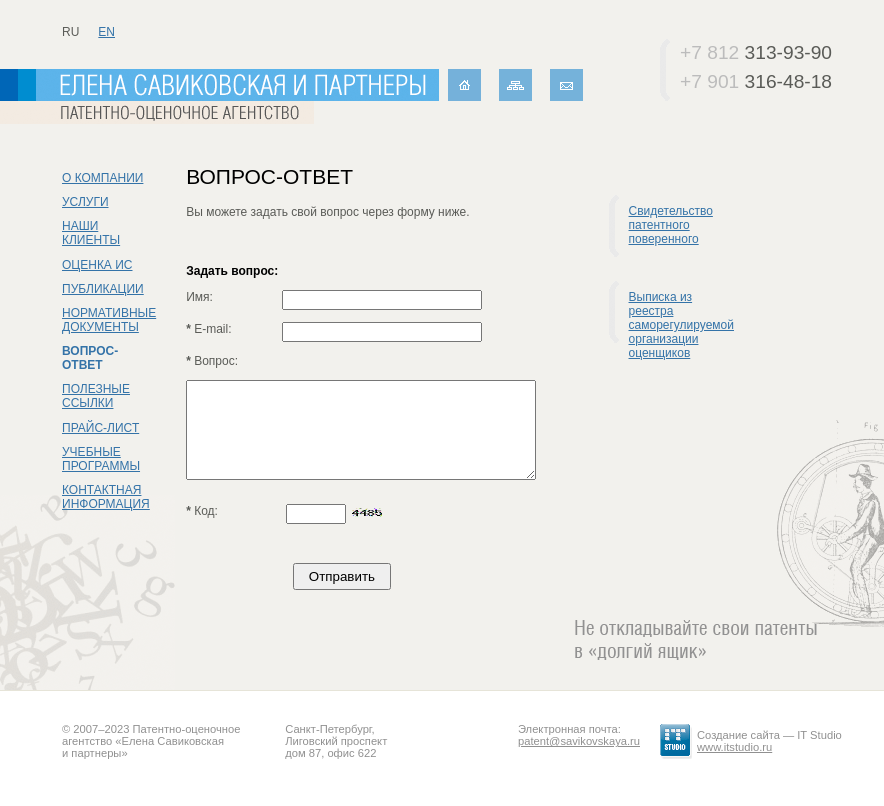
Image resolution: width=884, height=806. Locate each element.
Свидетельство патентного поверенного (671, 225)
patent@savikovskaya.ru (579, 741)
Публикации (103, 289)
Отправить (342, 576)
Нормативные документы (109, 320)
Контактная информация (106, 497)
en (106, 32)
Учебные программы (101, 459)
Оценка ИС (97, 265)
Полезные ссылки (96, 396)
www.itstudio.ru (734, 747)
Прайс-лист (100, 428)
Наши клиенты (91, 233)
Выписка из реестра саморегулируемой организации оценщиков (681, 325)
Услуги (85, 202)
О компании (102, 178)
